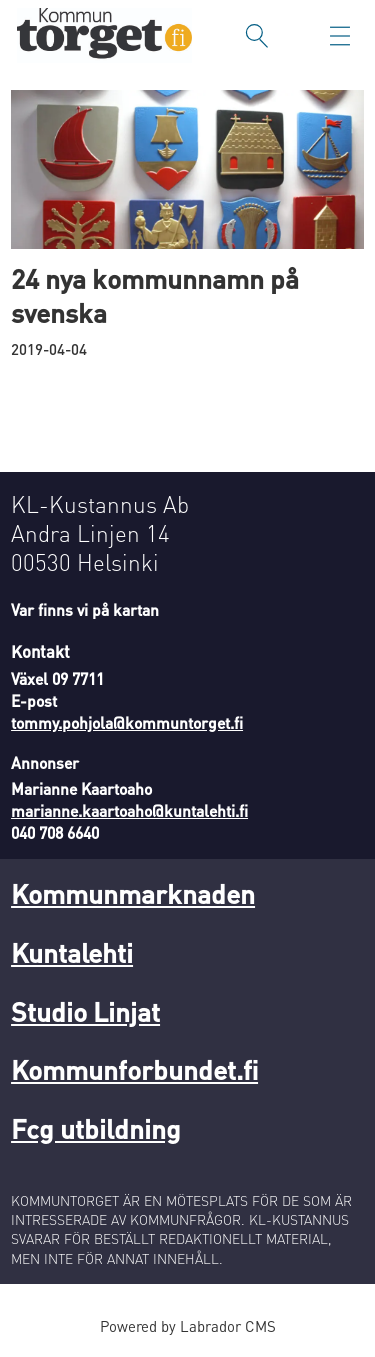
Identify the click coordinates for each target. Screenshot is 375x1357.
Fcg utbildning (96, 1128)
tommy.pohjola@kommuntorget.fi (127, 723)
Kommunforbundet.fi (134, 1069)
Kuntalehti (72, 952)
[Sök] (257, 36)
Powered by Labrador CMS (188, 1326)
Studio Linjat (85, 1011)
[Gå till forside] (104, 35)
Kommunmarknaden (133, 893)
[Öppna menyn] (340, 36)
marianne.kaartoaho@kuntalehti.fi (129, 811)
